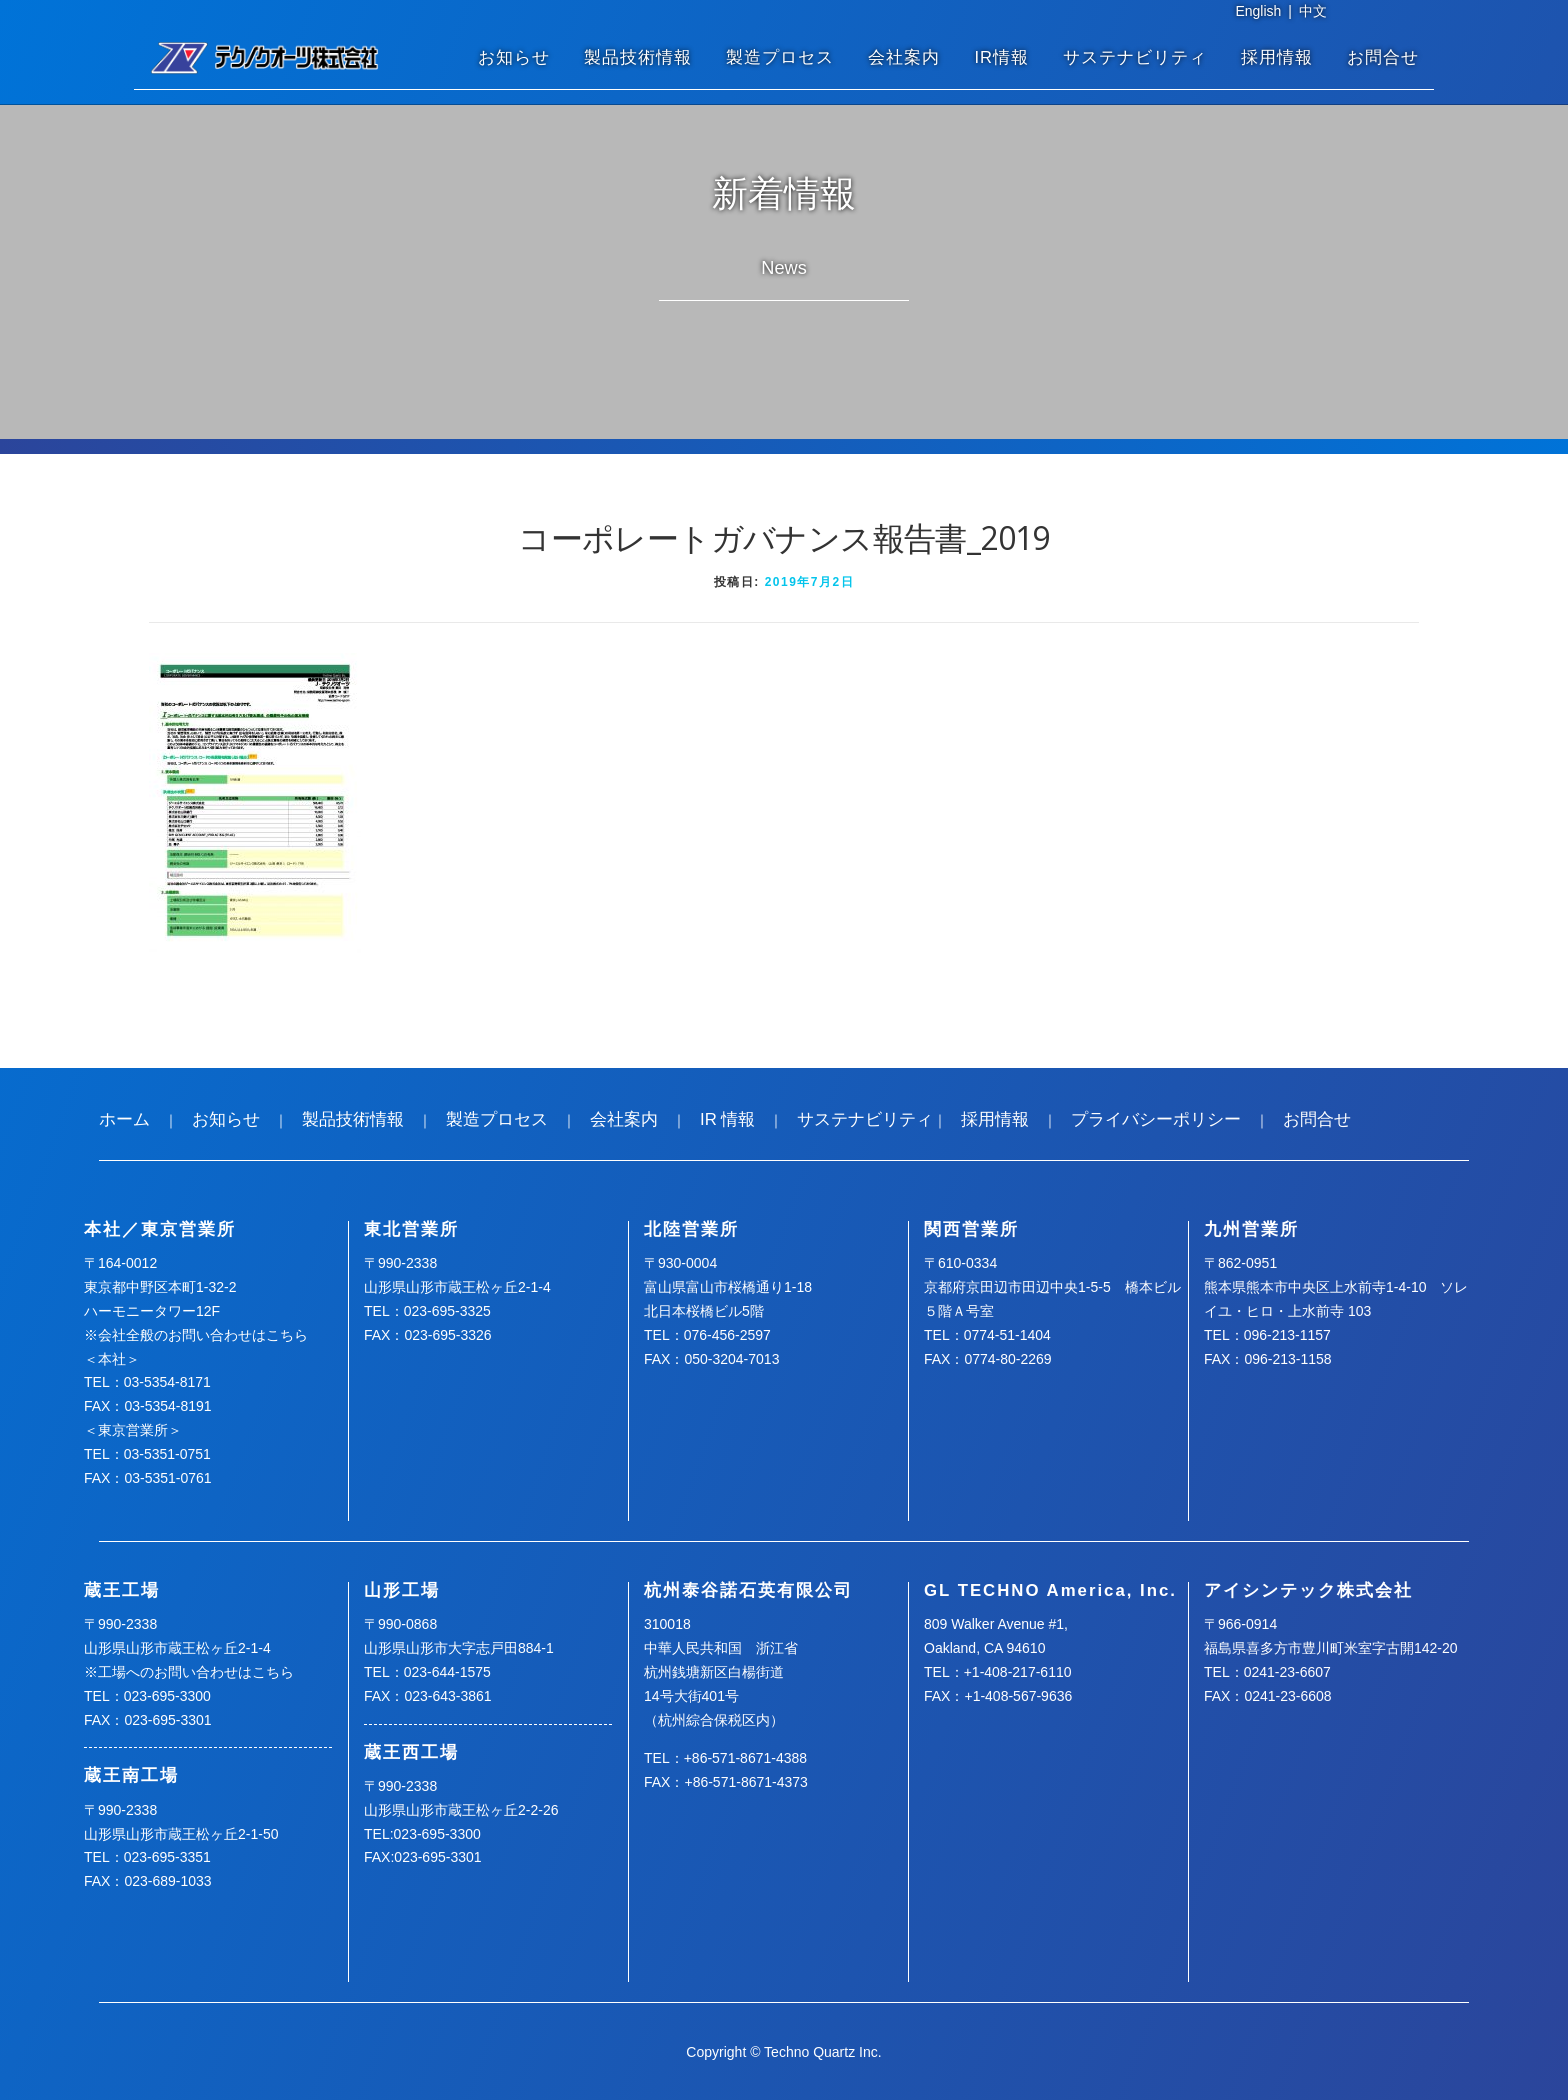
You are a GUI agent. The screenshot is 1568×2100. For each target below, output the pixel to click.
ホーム (124, 1119)
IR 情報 (727, 1119)
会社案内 (904, 57)
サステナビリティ (1135, 57)
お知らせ (514, 57)
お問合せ (1383, 57)
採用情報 (1277, 57)
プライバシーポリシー (1156, 1119)
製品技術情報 (638, 57)
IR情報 (1001, 57)
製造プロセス (780, 57)
